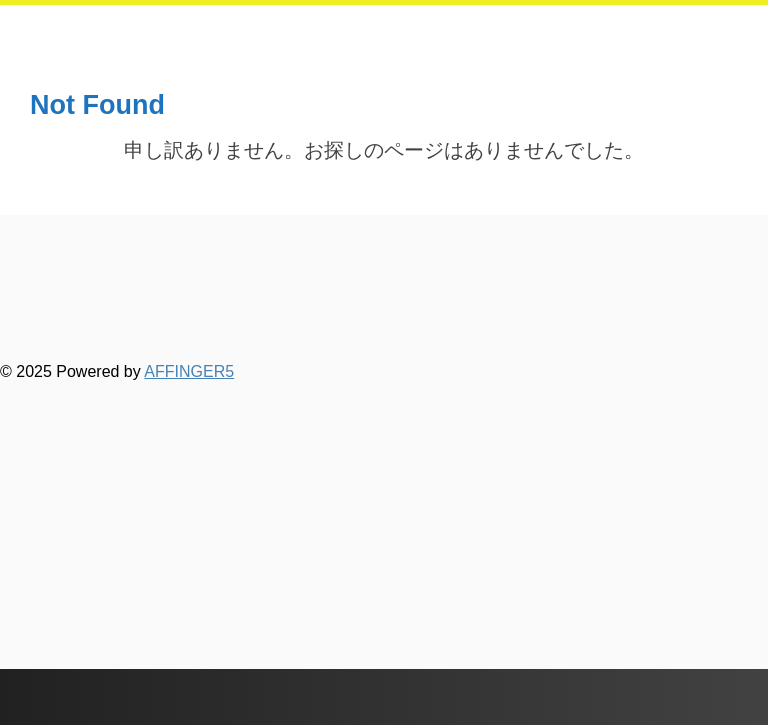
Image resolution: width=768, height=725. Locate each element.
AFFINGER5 (189, 371)
